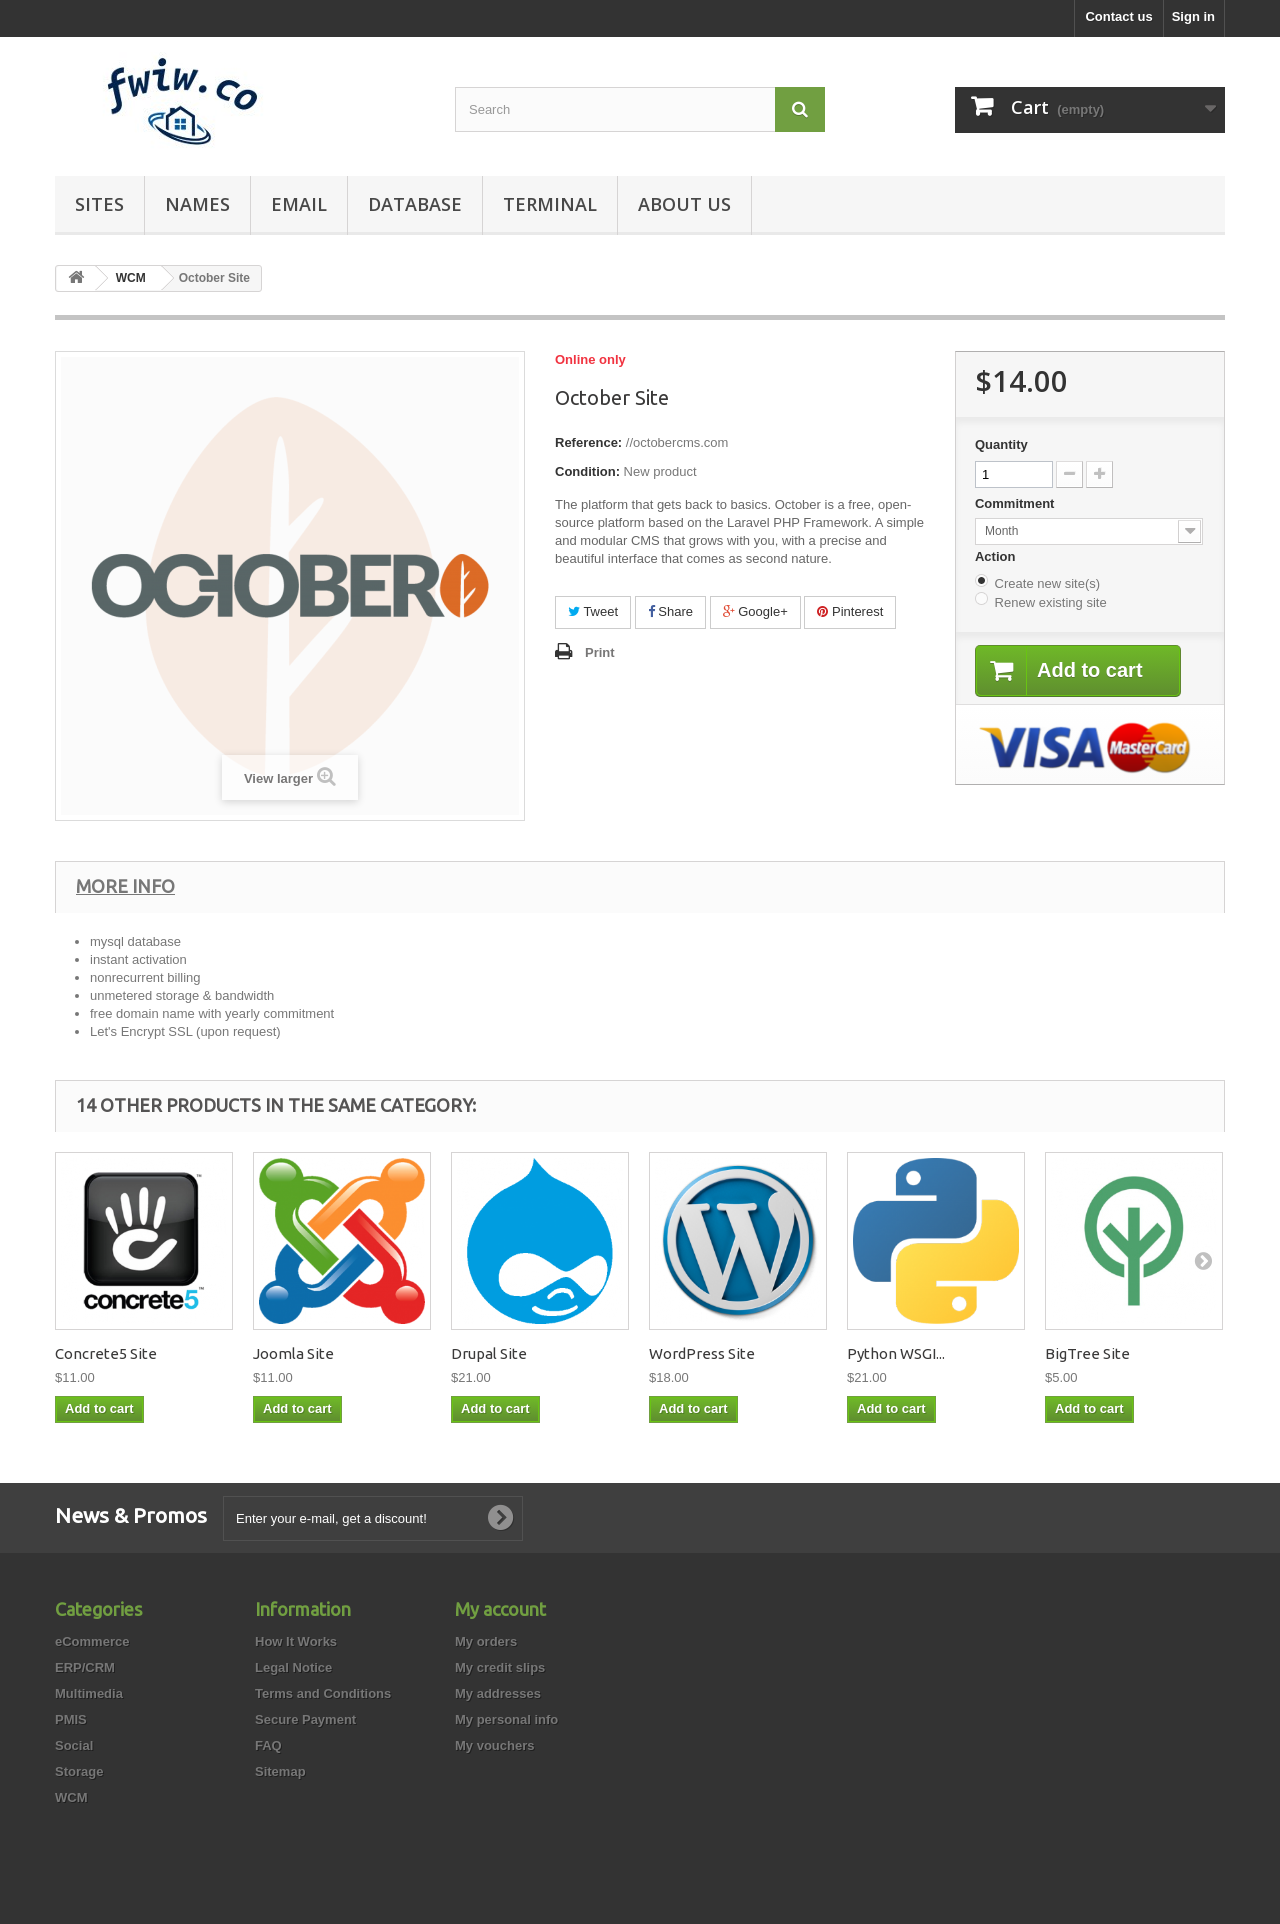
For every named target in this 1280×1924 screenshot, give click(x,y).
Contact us (1118, 16)
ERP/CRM (85, 1667)
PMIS (71, 1719)
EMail (299, 204)
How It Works (296, 1641)
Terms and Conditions (323, 1693)
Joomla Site (293, 1353)
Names (197, 204)
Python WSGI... (896, 1353)
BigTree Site (1087, 1353)
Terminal (550, 204)
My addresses (498, 1693)
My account (500, 1609)
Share (670, 611)
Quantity (1001, 444)
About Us (684, 204)
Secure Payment (305, 1719)
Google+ (755, 611)
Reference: (588, 442)
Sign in (1193, 16)
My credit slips (500, 1667)
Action (997, 556)
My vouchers (494, 1745)
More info (125, 886)
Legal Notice (293, 1667)
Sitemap (280, 1771)
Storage (79, 1771)
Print (600, 652)
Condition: (587, 471)
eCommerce (92, 1641)
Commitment (1016, 503)
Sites (99, 204)
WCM (71, 1797)
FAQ (268, 1745)
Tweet (593, 611)
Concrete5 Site (106, 1353)
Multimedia (89, 1693)
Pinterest (850, 611)
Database (415, 204)
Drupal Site (489, 1353)
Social (74, 1745)
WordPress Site (702, 1353)
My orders (486, 1641)
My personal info (506, 1719)
